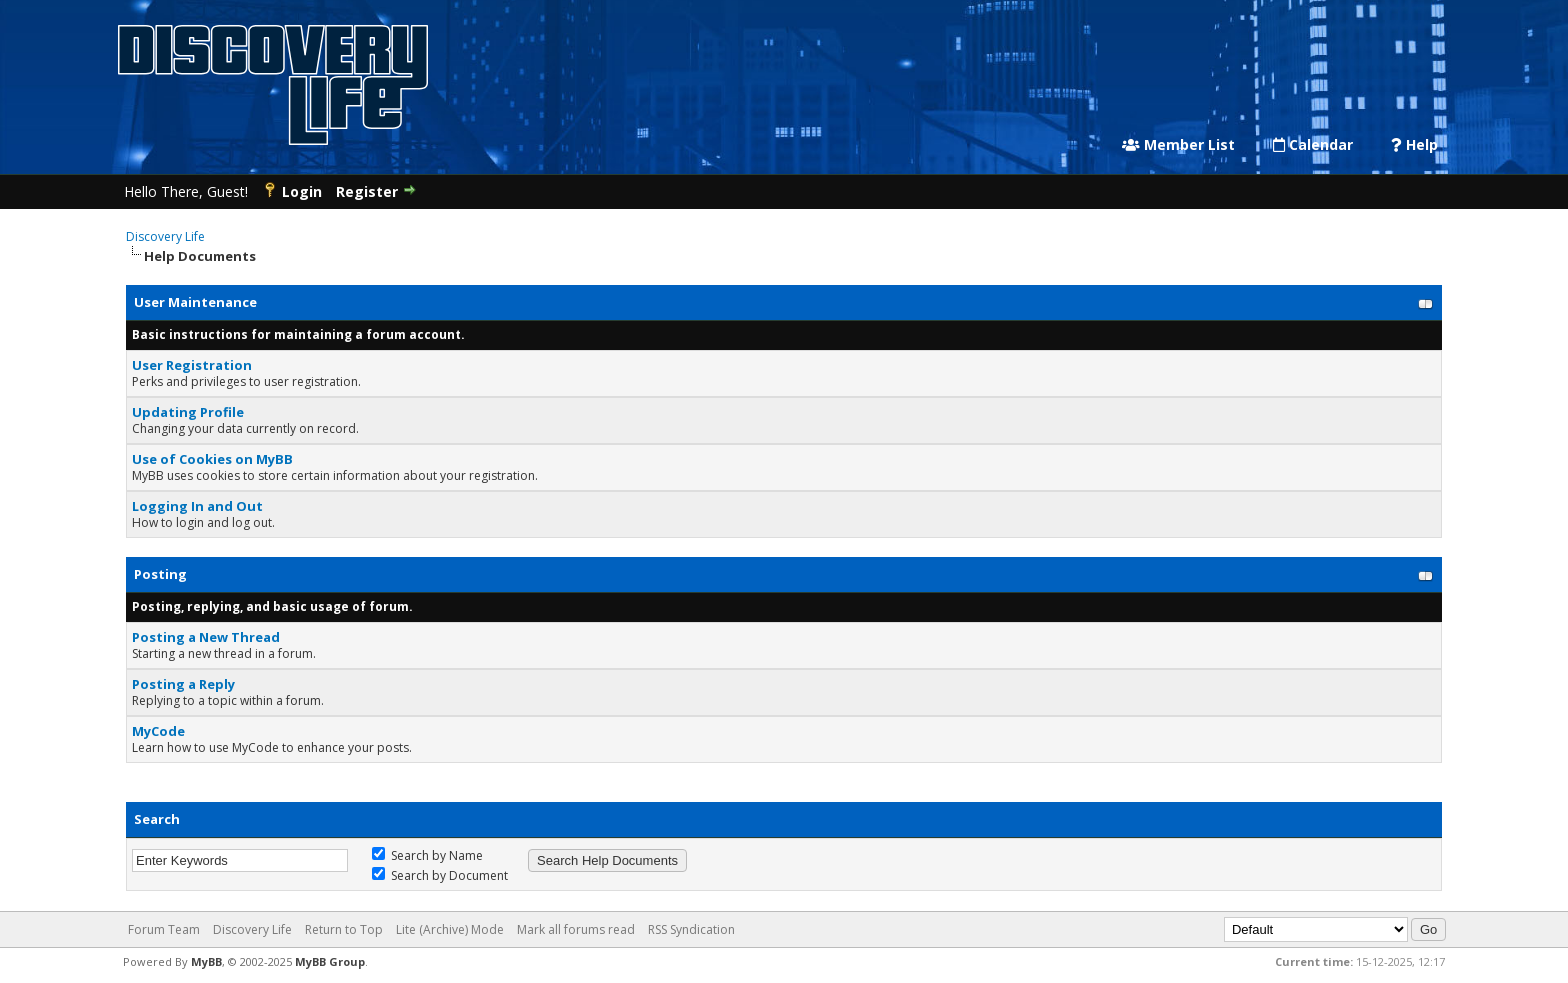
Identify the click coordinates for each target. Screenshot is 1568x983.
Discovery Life (165, 236)
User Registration (192, 365)
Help (1414, 145)
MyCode (158, 731)
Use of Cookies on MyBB (212, 459)
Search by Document (440, 875)
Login (302, 191)
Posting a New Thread (206, 637)
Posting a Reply (183, 684)
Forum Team (164, 929)
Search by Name (427, 855)
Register (367, 191)
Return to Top (344, 929)
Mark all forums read (576, 929)
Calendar (1313, 145)
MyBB (206, 961)
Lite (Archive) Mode (450, 929)
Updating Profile (188, 412)
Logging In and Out (197, 506)
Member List (1178, 145)
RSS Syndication (691, 929)
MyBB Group (330, 961)
